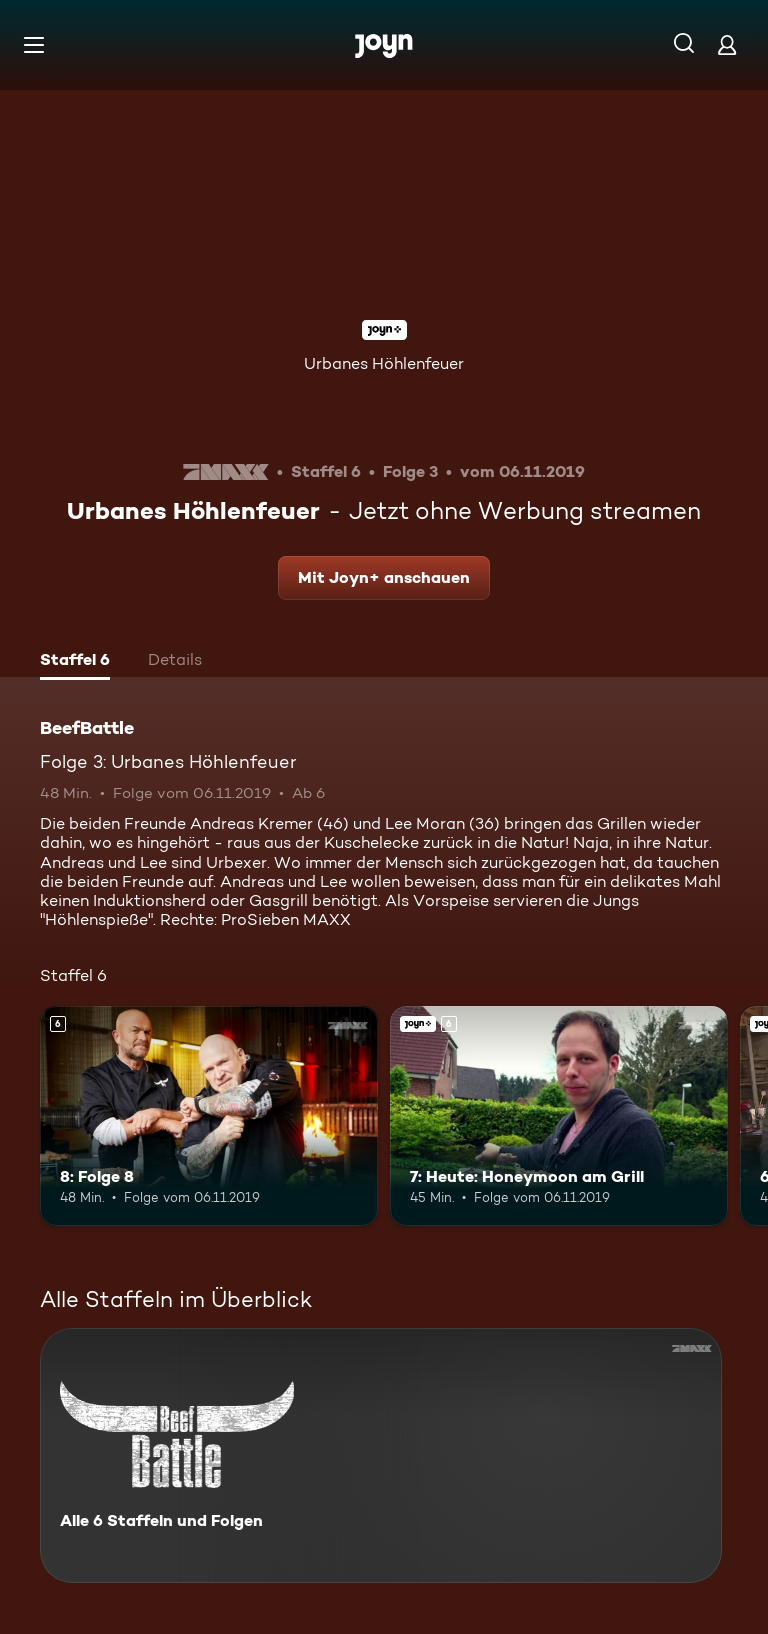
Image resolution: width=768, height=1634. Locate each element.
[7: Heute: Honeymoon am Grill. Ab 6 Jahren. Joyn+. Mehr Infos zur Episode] (559, 1116)
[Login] (727, 44)
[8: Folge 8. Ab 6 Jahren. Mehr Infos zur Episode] (209, 1116)
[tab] (75, 662)
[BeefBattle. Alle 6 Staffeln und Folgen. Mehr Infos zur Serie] (381, 1455)
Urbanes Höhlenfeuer (384, 363)
